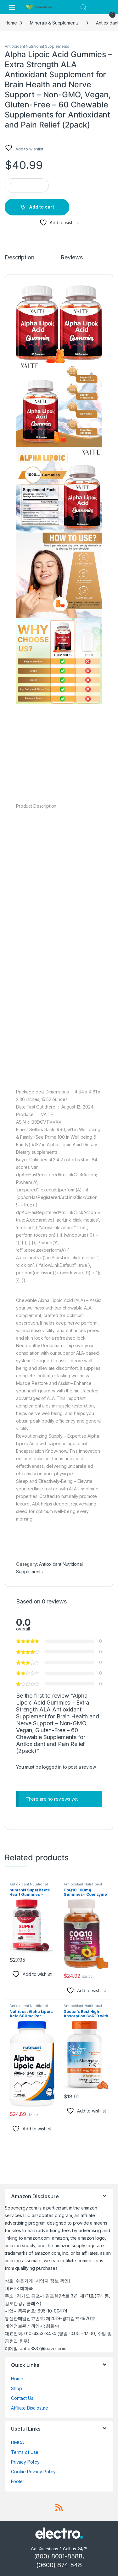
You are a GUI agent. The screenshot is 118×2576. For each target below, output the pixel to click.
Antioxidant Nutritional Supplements (37, 46)
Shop (16, 2388)
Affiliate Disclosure (29, 2408)
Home (11, 22)
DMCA (17, 2442)
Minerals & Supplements (54, 22)
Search (83, 7)
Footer (17, 2481)
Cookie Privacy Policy (33, 2471)
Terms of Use (24, 2452)
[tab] (19, 260)
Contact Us (22, 2398)
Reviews (71, 258)
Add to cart (41, 206)
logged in (52, 1767)
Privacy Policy (25, 2462)
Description (19, 258)
